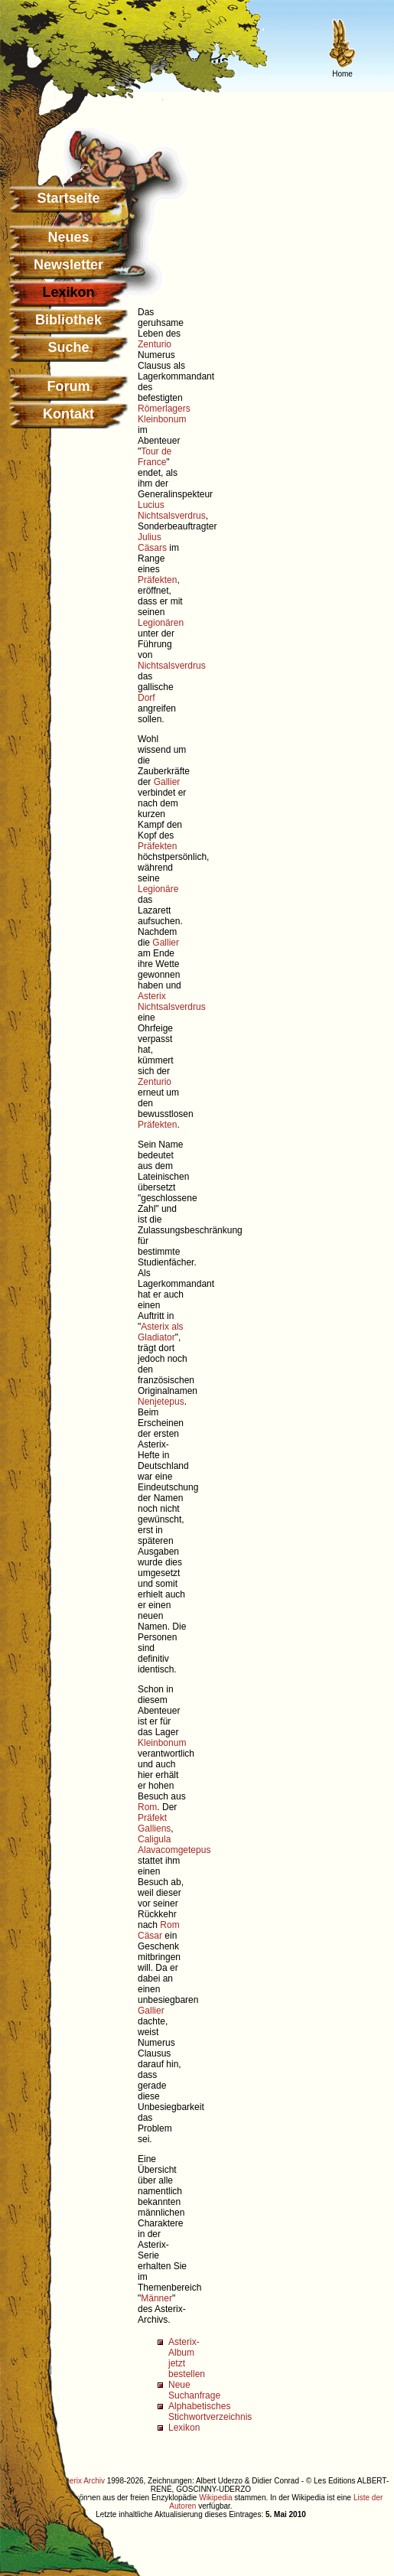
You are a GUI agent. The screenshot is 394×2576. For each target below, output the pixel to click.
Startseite (68, 198)
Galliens (154, 1828)
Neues (68, 237)
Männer (156, 2298)
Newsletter (68, 264)
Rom (147, 1807)
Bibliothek (68, 319)
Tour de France (154, 456)
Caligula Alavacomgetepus (174, 1844)
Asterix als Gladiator (161, 1332)
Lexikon (184, 2427)
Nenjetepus (161, 1401)
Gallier (167, 782)
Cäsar (150, 1935)
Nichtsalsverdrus (172, 665)
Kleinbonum (162, 419)
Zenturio (154, 344)
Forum (68, 386)
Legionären (161, 622)
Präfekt (152, 1817)
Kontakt (68, 414)
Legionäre (158, 889)
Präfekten (157, 580)
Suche (68, 347)
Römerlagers (164, 408)
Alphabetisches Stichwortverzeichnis (210, 2411)
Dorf (146, 697)
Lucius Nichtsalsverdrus (172, 510)
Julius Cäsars (152, 542)
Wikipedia (215, 2497)
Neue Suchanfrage (194, 2390)
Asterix (152, 996)
